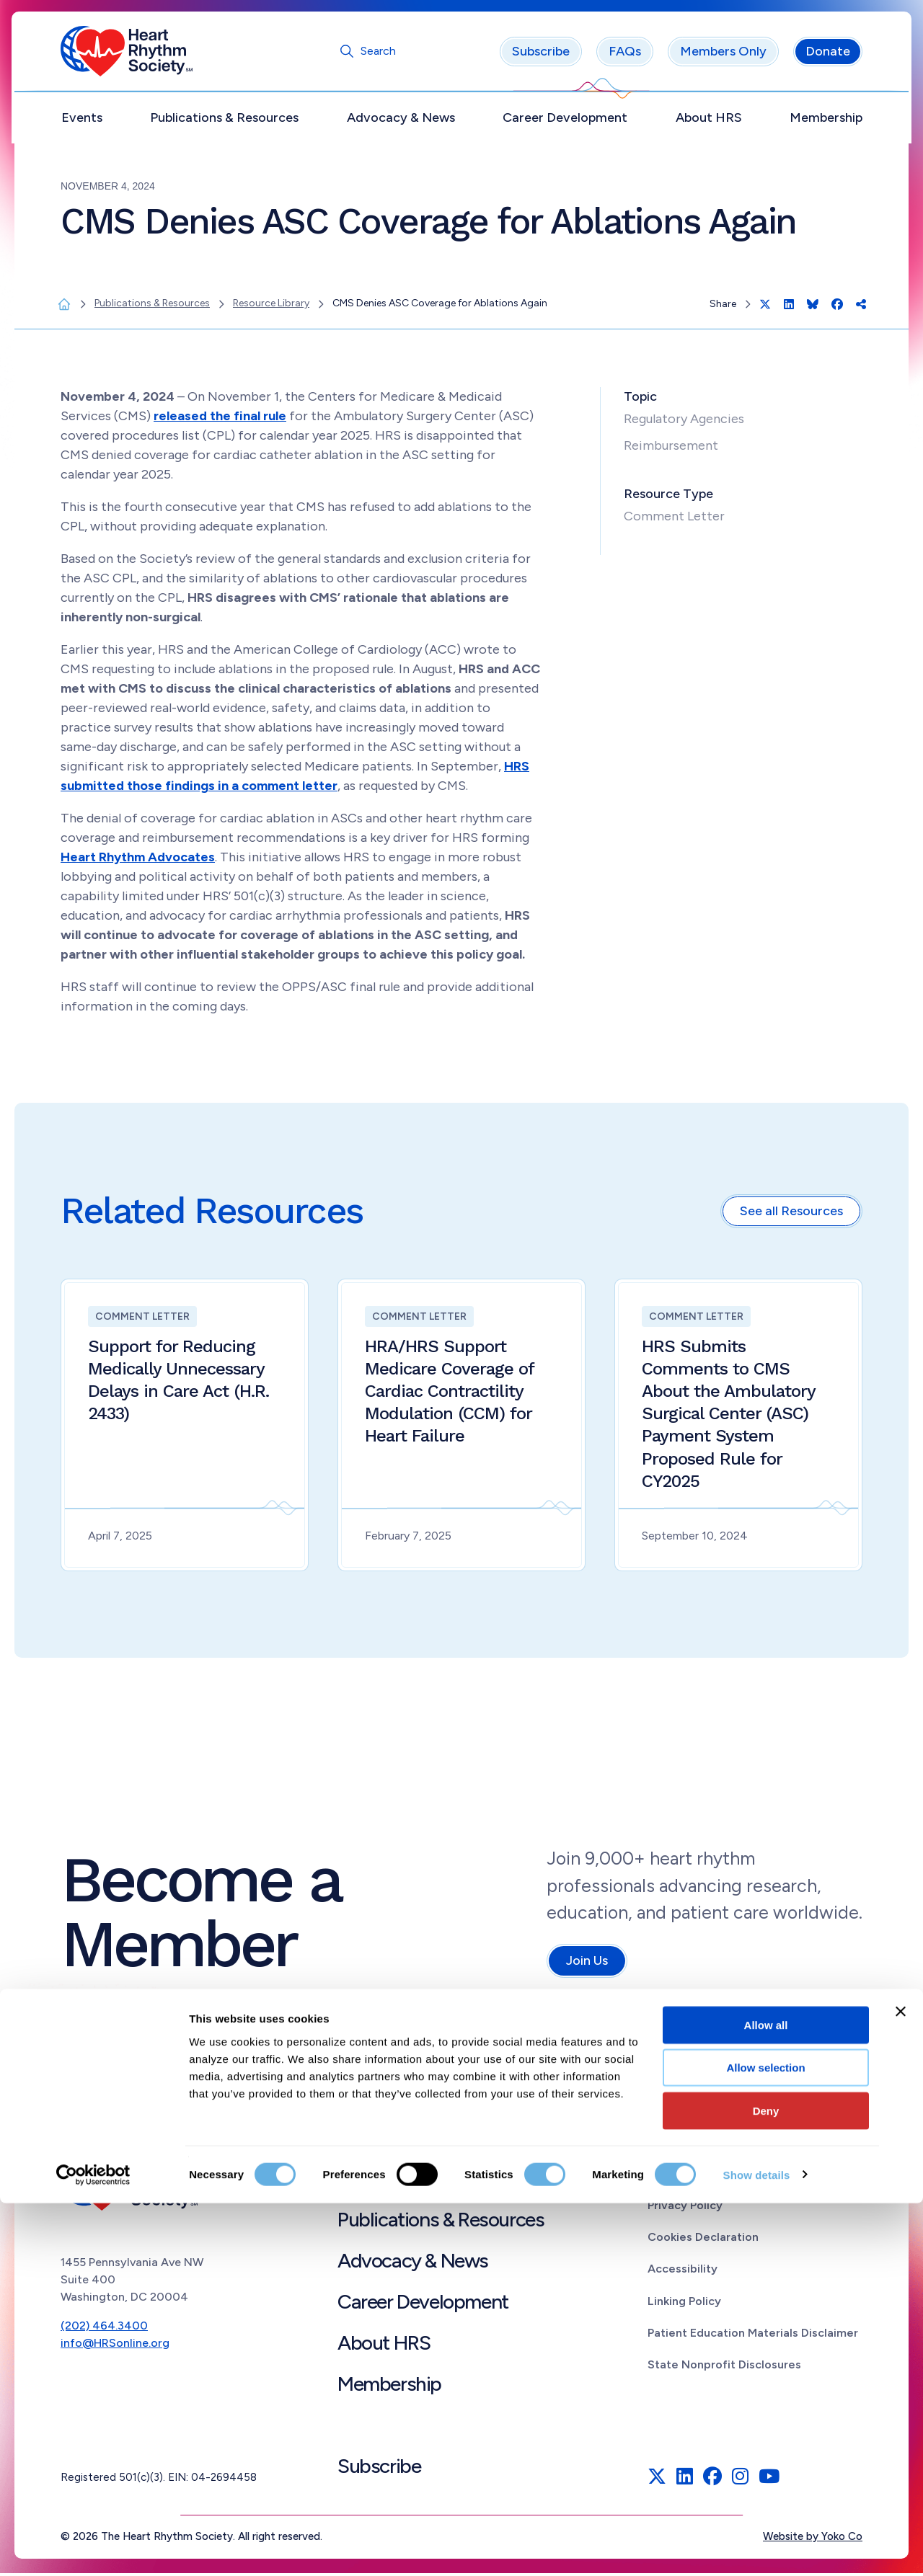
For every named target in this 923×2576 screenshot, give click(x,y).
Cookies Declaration (703, 2240)
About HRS (709, 120)
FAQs (625, 54)
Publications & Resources (224, 120)
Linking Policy (684, 2303)
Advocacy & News (401, 120)
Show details (756, 2547)
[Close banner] (901, 2384)
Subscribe (541, 54)
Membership (826, 120)
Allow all (766, 2397)
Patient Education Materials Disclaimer (753, 2335)
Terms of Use (684, 2176)
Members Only (723, 54)
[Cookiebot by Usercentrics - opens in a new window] (93, 2548)
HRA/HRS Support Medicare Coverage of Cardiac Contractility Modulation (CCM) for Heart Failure (449, 1393)
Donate (827, 54)
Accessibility (682, 2271)
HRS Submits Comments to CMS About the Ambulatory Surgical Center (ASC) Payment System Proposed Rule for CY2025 (729, 1415)
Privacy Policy (685, 2208)
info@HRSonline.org (115, 2345)
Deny (766, 2483)
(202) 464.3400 (104, 2328)
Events (81, 120)
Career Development (565, 120)
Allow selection (765, 2441)
